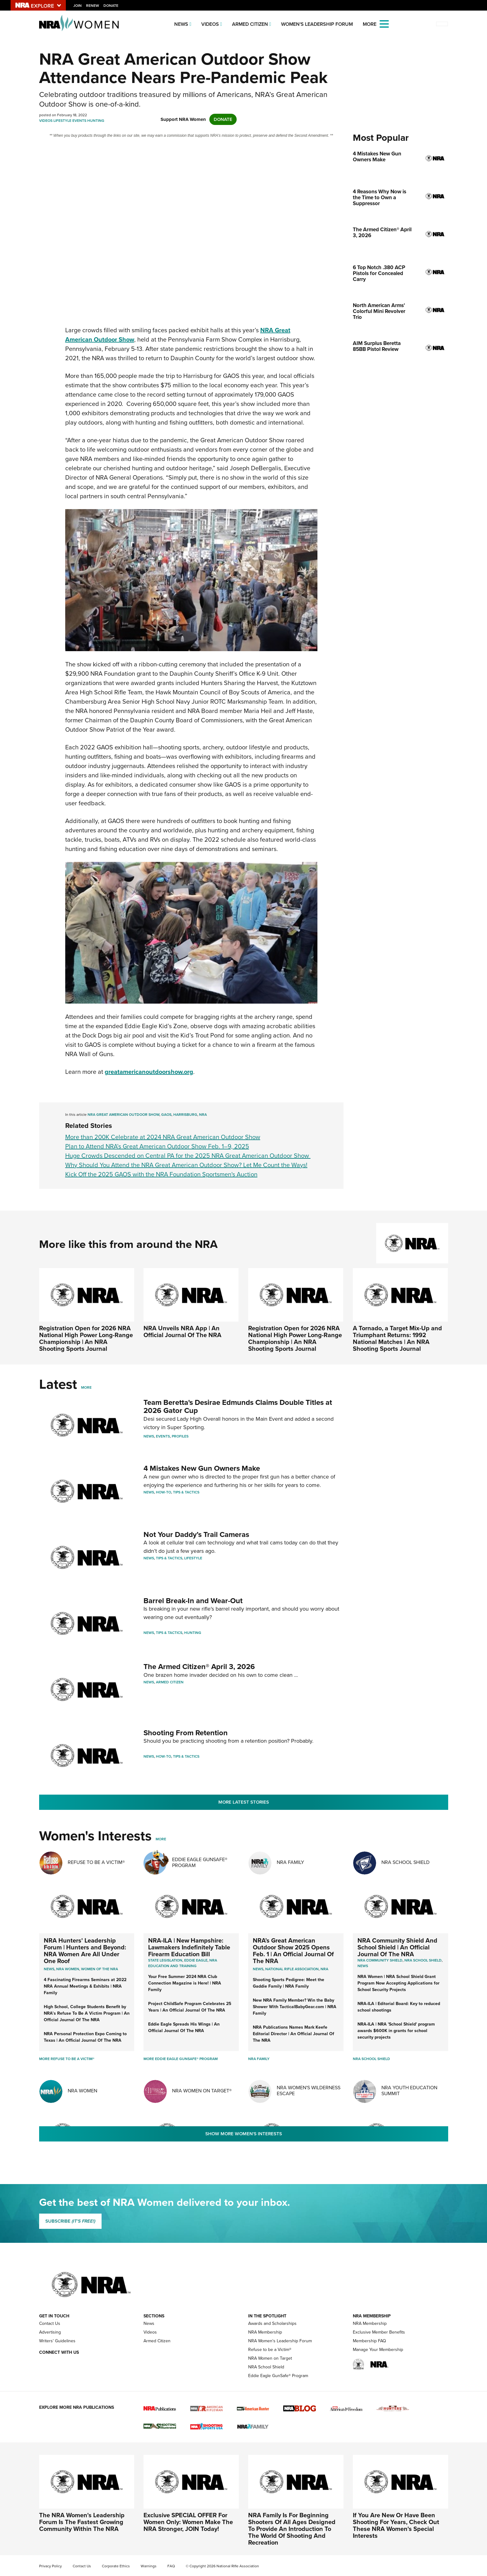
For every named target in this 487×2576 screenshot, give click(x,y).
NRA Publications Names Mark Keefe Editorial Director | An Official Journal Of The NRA (293, 2034)
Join (77, 5)
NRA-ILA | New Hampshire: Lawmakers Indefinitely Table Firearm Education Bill (189, 1947)
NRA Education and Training (182, 1963)
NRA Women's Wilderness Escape (308, 2090)
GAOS (166, 1114)
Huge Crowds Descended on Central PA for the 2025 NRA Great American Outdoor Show (188, 1155)
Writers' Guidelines (57, 2341)
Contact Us (49, 2323)
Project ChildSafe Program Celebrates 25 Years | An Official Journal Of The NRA (189, 2006)
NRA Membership (265, 2332)
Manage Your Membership (378, 2349)
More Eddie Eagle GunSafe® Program (180, 2059)
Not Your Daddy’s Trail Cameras (196, 1534)
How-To (163, 1492)
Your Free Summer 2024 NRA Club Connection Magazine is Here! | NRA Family (184, 1983)
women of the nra (99, 1969)
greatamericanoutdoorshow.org (149, 1071)
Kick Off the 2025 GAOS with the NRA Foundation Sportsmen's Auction (161, 1174)
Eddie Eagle (195, 1960)
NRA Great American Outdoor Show (123, 1114)
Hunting (95, 120)
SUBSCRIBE (70, 2221)
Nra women (67, 1969)
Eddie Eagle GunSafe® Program (199, 1862)
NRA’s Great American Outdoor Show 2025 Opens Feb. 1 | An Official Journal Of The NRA (293, 1951)
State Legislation (165, 1960)
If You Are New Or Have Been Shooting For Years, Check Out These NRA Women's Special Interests (396, 2525)
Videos (210, 24)
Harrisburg (185, 1114)
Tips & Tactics (186, 1492)
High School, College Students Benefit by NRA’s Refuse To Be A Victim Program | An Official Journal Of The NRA (87, 2013)
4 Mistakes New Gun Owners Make (201, 1468)
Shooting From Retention (185, 1732)
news (362, 1966)
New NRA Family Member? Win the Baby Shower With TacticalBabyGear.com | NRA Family (294, 2007)
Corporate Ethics (116, 2566)
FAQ (171, 2566)
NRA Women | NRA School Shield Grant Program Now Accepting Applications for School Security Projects (398, 1983)
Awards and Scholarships (272, 2323)
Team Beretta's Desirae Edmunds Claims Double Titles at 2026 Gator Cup (237, 1406)
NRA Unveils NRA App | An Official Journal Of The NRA (182, 1331)
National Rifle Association (292, 1969)
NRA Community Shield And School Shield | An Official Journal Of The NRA (397, 1947)
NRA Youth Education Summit (409, 2090)
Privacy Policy (50, 2566)
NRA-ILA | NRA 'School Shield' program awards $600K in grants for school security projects (396, 2030)
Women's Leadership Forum (317, 24)
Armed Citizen (250, 24)
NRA (203, 1114)
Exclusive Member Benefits (379, 2332)
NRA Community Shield (380, 1960)
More (86, 1387)
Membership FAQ (369, 2341)
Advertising (50, 2332)
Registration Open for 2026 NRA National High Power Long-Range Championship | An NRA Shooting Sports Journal (86, 1338)
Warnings (149, 2566)
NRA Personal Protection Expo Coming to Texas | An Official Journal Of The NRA (85, 2037)
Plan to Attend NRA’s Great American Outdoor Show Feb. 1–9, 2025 (157, 1146)
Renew (92, 5)
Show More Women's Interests (243, 2133)
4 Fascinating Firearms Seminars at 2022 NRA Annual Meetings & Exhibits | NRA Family (85, 1986)
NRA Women (82, 2090)
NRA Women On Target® (202, 2090)
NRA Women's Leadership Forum (280, 2341)
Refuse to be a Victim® (269, 2349)
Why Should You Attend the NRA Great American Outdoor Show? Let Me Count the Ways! (186, 1165)
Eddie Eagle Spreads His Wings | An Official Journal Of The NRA (184, 2027)
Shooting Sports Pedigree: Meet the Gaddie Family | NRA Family (288, 1983)
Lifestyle (62, 120)
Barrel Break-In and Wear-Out (193, 1600)
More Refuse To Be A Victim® (66, 2059)
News (181, 24)
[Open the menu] (384, 23)
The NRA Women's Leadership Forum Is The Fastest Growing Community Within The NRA (82, 2521)
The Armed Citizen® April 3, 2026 (199, 1666)
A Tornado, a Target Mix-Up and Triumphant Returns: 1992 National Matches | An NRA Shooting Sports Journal (397, 1338)
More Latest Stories (243, 1802)
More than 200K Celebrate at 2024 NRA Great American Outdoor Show (162, 1137)
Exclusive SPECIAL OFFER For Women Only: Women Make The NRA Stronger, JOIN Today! (188, 2521)
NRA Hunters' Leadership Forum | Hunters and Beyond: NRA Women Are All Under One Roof (85, 1951)
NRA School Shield (405, 1862)
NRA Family (290, 1862)
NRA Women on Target (270, 2358)
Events (79, 120)
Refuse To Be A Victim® (96, 1862)
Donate (110, 5)
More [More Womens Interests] (161, 1839)
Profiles (180, 1436)
